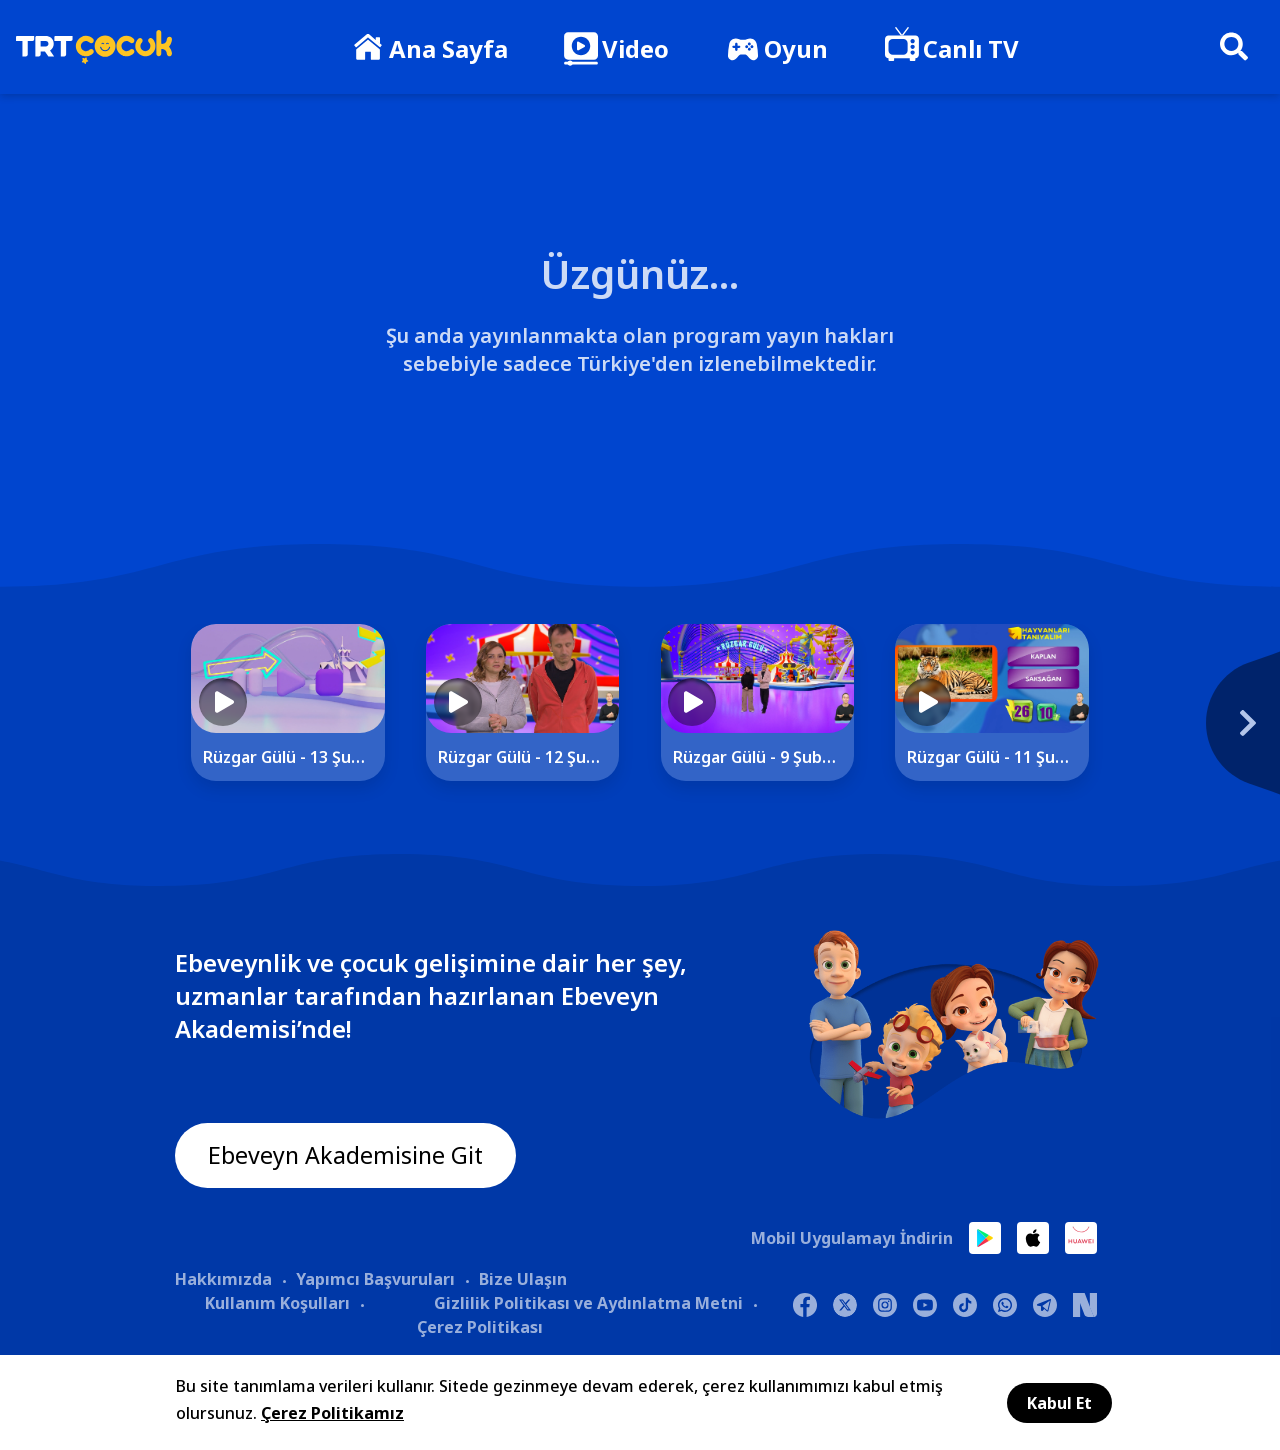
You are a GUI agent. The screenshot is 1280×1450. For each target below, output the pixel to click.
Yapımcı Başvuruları (375, 1279)
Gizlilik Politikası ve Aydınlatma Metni (588, 1303)
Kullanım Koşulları (277, 1303)
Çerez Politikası (480, 1327)
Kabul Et (1059, 1403)
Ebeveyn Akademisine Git (347, 1156)
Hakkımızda (223, 1279)
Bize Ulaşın (523, 1279)
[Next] (1155, 733)
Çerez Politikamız (332, 1413)
